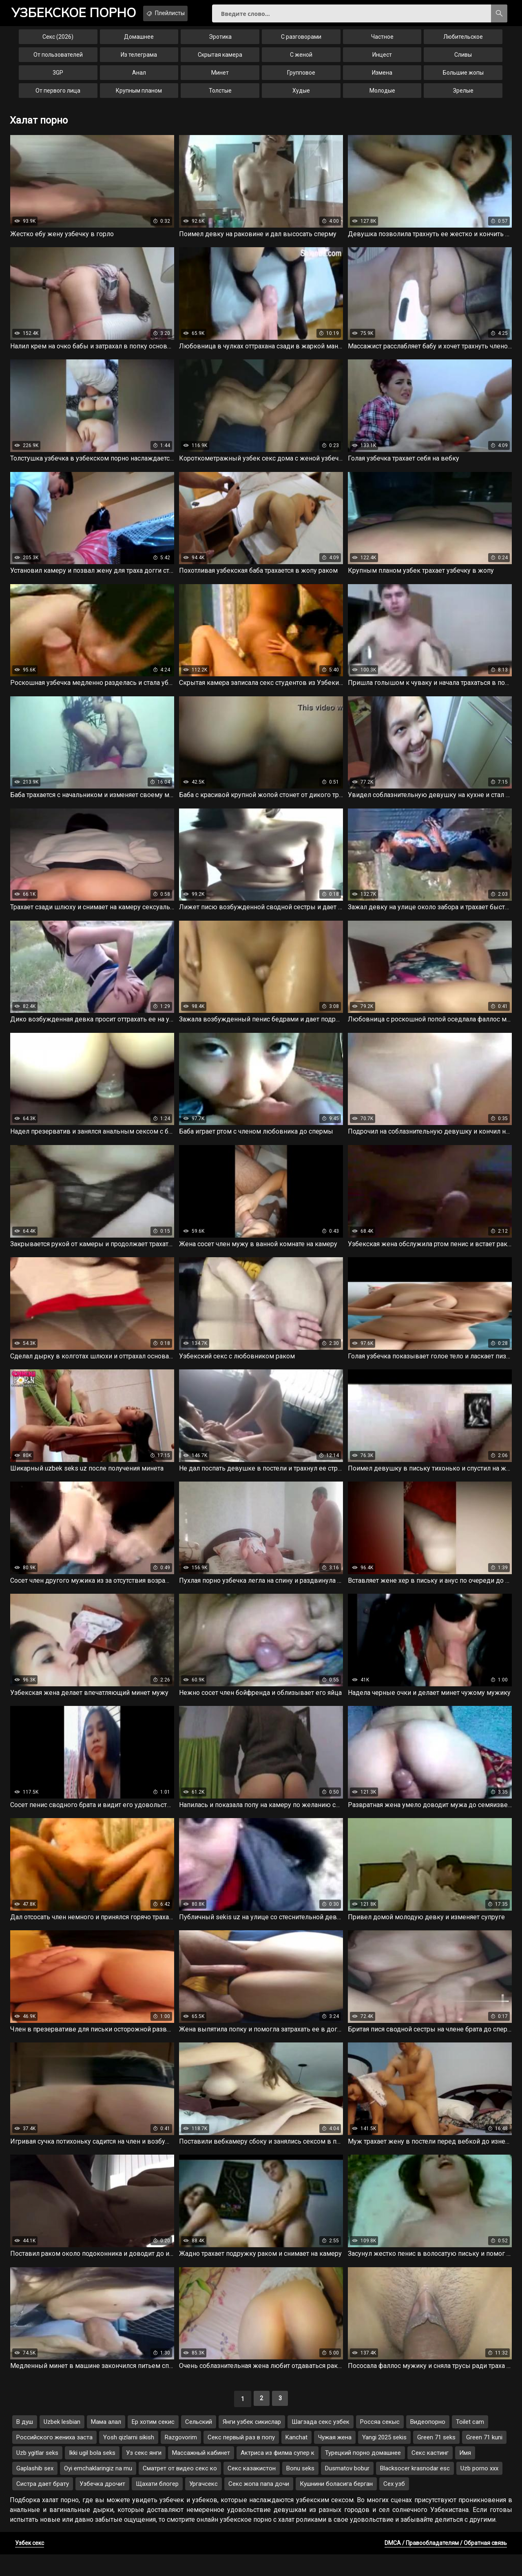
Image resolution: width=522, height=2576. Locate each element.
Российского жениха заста (54, 2459)
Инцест (382, 60)
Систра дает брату (42, 2505)
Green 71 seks (436, 2459)
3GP (58, 78)
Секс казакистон (252, 2490)
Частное (382, 42)
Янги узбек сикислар (252, 2443)
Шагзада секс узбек (320, 2443)
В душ (24, 2443)
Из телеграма (139, 60)
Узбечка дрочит (102, 2505)
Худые (301, 96)
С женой (301, 60)
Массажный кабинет (201, 2474)
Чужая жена (335, 2459)
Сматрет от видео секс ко (180, 2490)
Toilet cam (470, 2443)
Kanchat (296, 2459)
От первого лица (57, 96)
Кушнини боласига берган (336, 2505)
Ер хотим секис (153, 2443)
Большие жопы (463, 78)
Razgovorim (181, 2459)
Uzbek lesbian (62, 2443)
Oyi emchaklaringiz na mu (98, 2490)
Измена (382, 78)
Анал (139, 78)
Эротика (220, 42)
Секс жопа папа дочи (258, 2505)
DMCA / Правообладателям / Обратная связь (446, 2564)
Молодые (382, 96)
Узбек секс (29, 2564)
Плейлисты (187, 13)
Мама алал (106, 2443)
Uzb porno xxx (479, 2490)
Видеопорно (427, 2443)
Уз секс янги (143, 2474)
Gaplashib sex (34, 2490)
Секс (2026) (57, 42)
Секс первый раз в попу (241, 2459)
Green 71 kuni (484, 2459)
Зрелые (463, 96)
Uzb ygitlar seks (37, 2474)
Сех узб (394, 2505)
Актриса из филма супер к (277, 2474)
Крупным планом (139, 96)
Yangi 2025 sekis (384, 2459)
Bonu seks (300, 2490)
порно (81, 14)
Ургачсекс (203, 2505)
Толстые (220, 96)
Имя (465, 2474)
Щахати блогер (157, 2505)
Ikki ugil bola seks (92, 2474)
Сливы (463, 60)
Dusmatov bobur (347, 2490)
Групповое (301, 78)
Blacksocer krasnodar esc (415, 2490)
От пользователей (58, 60)
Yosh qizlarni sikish (128, 2459)
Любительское (463, 42)
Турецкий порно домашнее (363, 2474)
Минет (220, 78)
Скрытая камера (220, 60)
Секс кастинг (430, 2474)
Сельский (198, 2443)
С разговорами (301, 42)
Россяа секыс (380, 2443)
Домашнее (139, 42)
